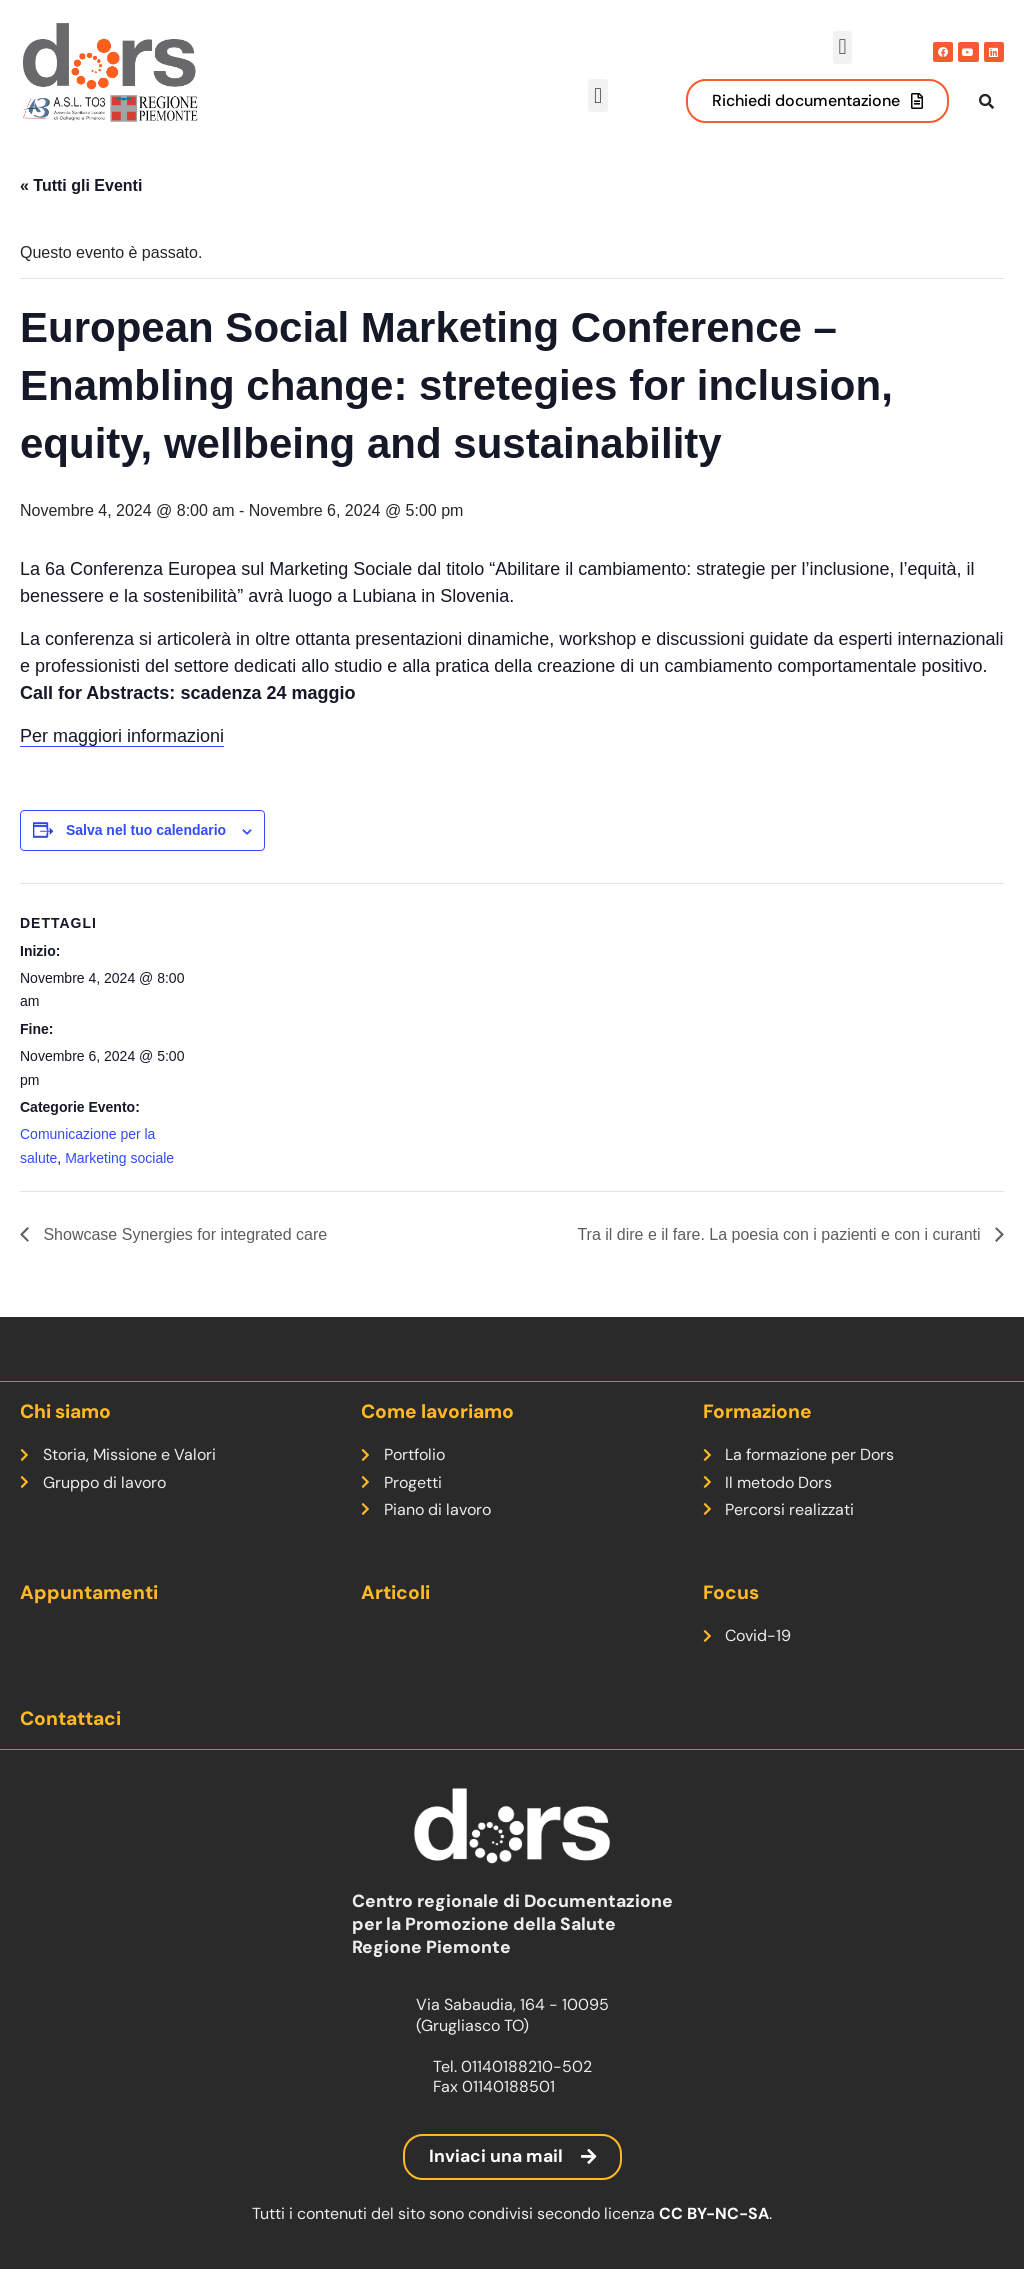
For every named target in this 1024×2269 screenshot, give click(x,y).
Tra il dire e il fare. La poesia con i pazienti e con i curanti (781, 1255)
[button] (842, 47)
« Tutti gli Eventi (81, 206)
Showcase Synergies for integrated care (183, 1255)
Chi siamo (65, 1411)
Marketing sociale (119, 1179)
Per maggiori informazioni (122, 758)
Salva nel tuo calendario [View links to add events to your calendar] (146, 852)
